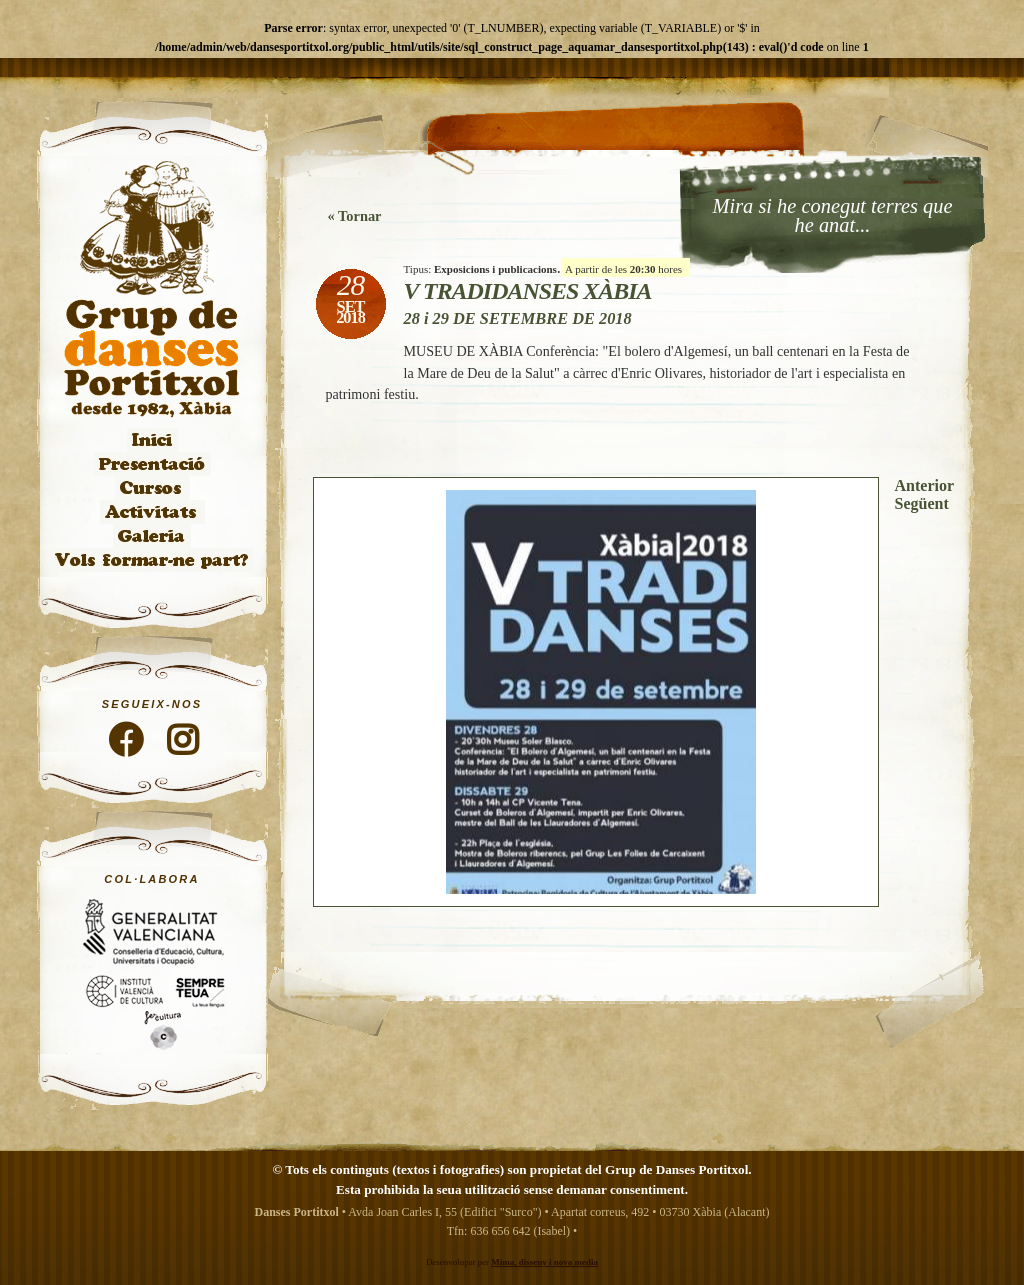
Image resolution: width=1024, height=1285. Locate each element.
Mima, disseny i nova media (544, 1262)
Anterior (925, 485)
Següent (922, 503)
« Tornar (355, 216)
